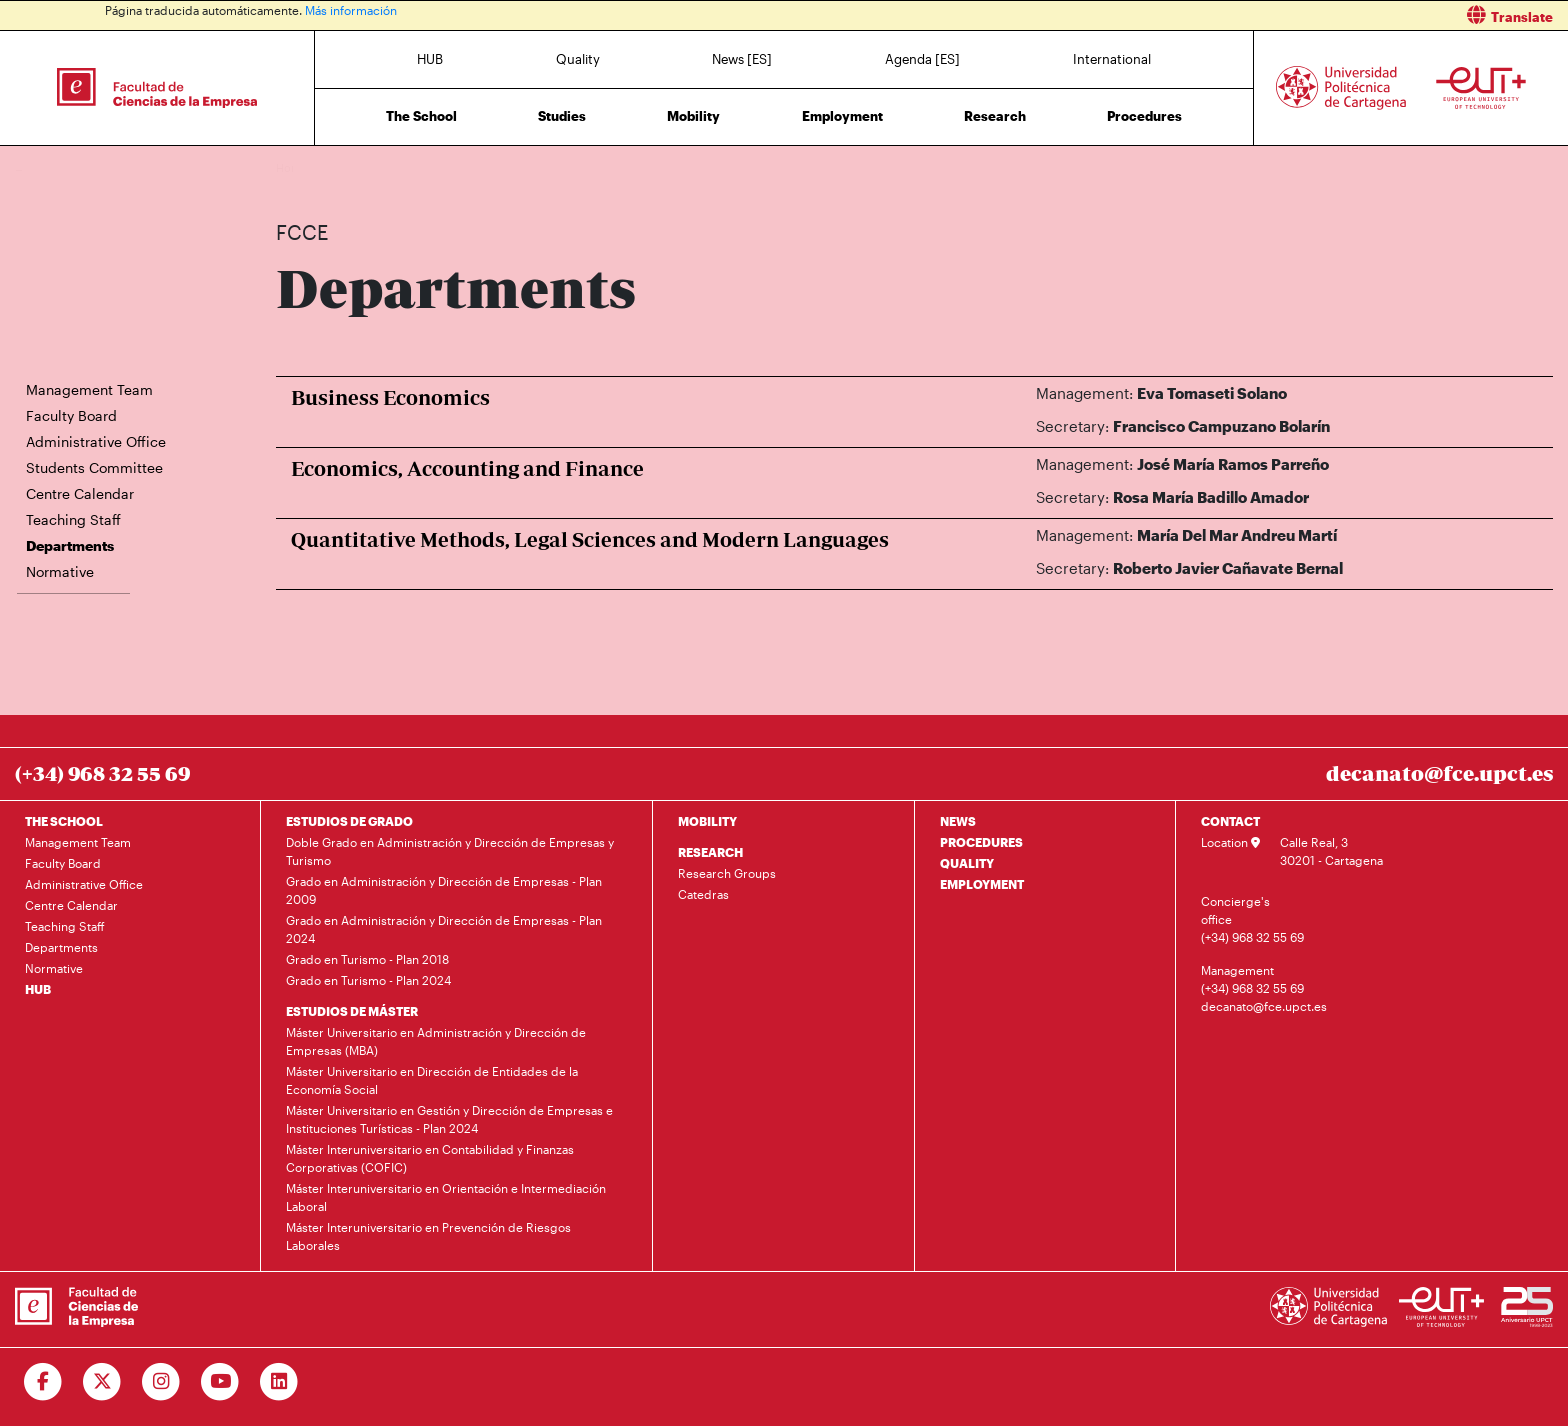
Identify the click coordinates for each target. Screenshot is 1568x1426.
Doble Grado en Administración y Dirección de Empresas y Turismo (450, 851)
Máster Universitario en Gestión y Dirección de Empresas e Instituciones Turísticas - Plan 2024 (449, 1119)
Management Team (89, 389)
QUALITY (967, 863)
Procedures (1144, 116)
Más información (351, 10)
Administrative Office (96, 441)
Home (293, 167)
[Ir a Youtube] (220, 1382)
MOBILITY (707, 821)
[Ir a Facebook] (43, 1382)
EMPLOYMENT (982, 884)
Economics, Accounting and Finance (467, 468)
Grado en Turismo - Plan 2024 (368, 980)
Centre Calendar (80, 493)
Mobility (693, 116)
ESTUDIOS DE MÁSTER (352, 1011)
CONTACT (1230, 821)
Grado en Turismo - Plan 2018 (367, 959)
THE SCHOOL (64, 821)
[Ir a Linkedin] (279, 1382)
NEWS (958, 821)
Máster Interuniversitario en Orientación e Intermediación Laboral (446, 1197)
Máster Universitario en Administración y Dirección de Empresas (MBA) (436, 1041)
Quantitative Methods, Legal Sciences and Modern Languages (590, 539)
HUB (430, 59)
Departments (419, 167)
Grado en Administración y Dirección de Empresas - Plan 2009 (444, 890)
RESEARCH (710, 852)
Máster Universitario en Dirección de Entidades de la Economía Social (432, 1080)
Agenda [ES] (922, 59)
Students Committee (94, 467)
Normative (60, 571)
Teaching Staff (73, 519)
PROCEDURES (981, 842)
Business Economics (390, 397)
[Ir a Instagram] (161, 1382)
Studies (562, 116)
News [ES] (742, 59)
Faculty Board (71, 415)
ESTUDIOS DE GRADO (349, 821)
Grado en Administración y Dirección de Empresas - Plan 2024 (444, 929)
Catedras (703, 894)
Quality (578, 59)
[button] (1183, 15)
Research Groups (727, 873)
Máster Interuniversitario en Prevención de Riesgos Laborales (428, 1236)
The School (421, 116)
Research (995, 116)
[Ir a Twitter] (102, 1382)
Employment (842, 116)
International (1112, 59)
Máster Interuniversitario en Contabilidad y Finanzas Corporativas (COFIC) (430, 1158)
